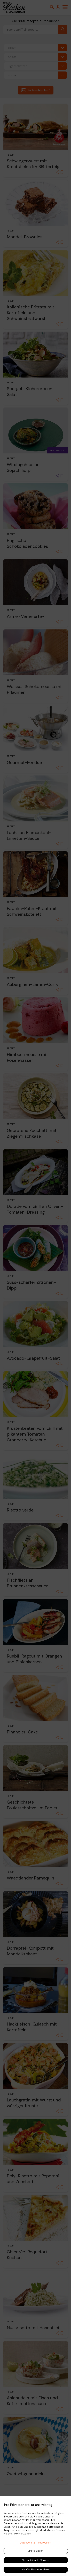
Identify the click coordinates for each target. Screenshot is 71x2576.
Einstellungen (35, 2551)
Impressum (44, 2542)
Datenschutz (27, 2542)
